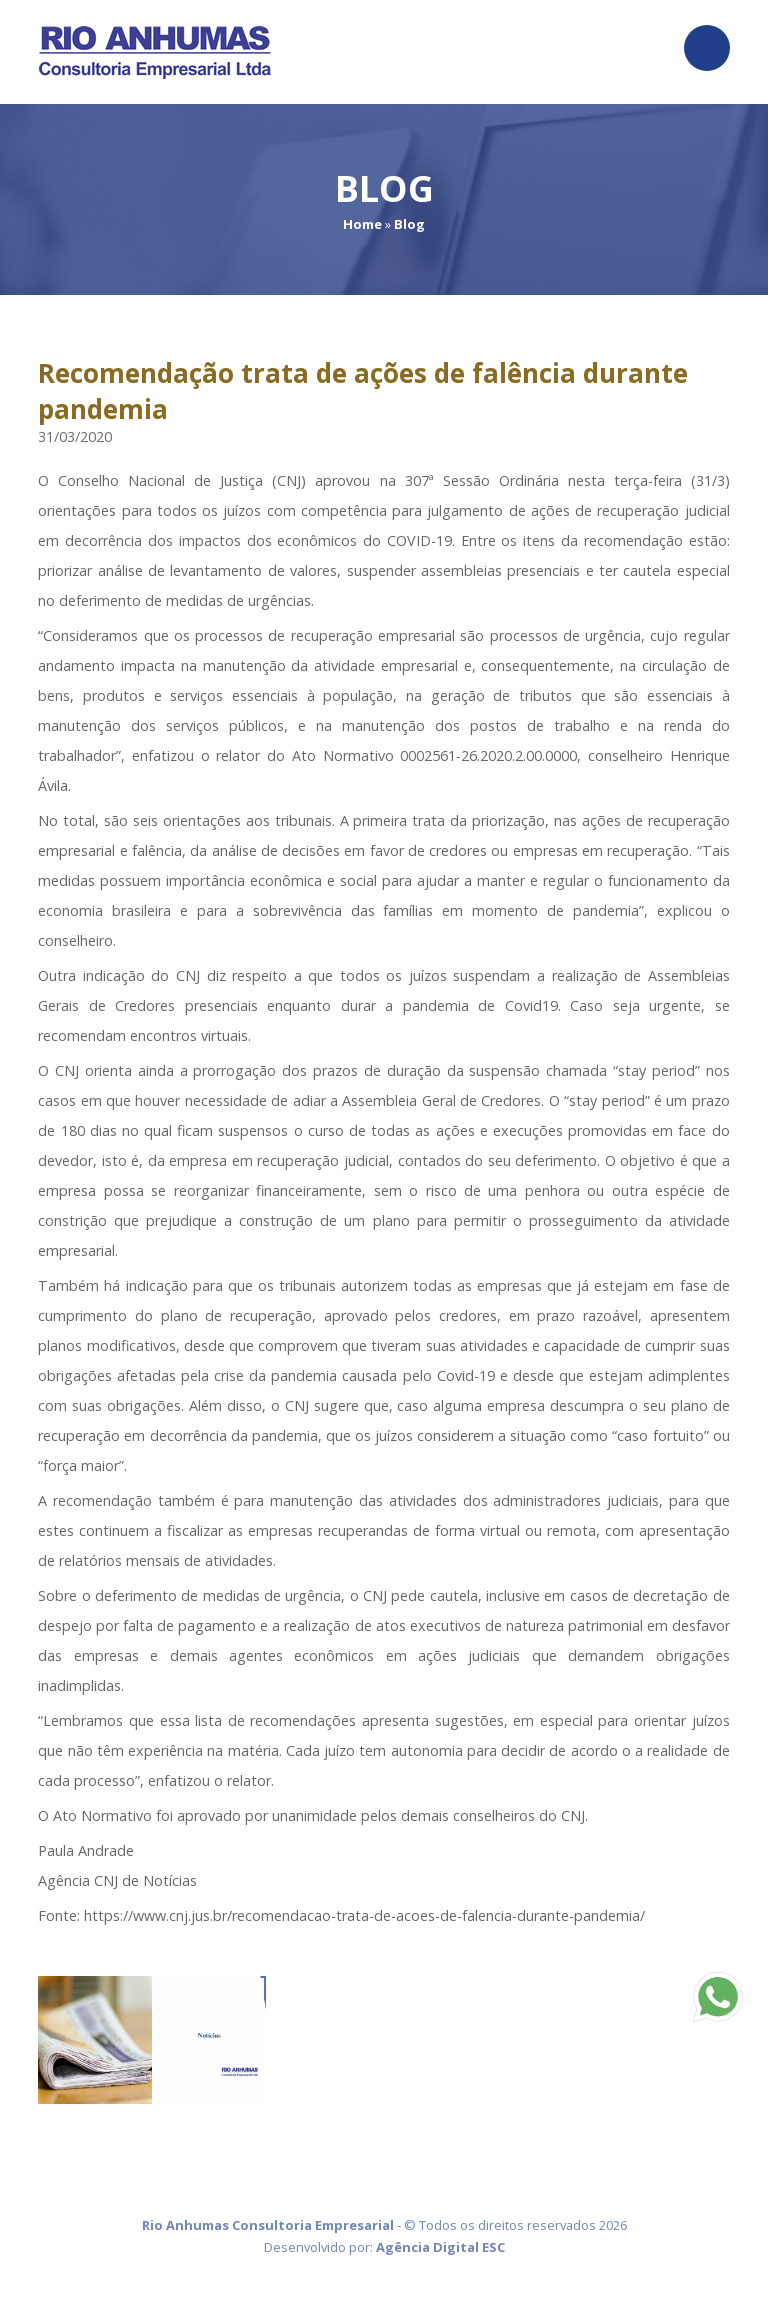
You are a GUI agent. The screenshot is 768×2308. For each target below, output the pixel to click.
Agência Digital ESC (440, 2247)
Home (362, 224)
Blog (409, 224)
